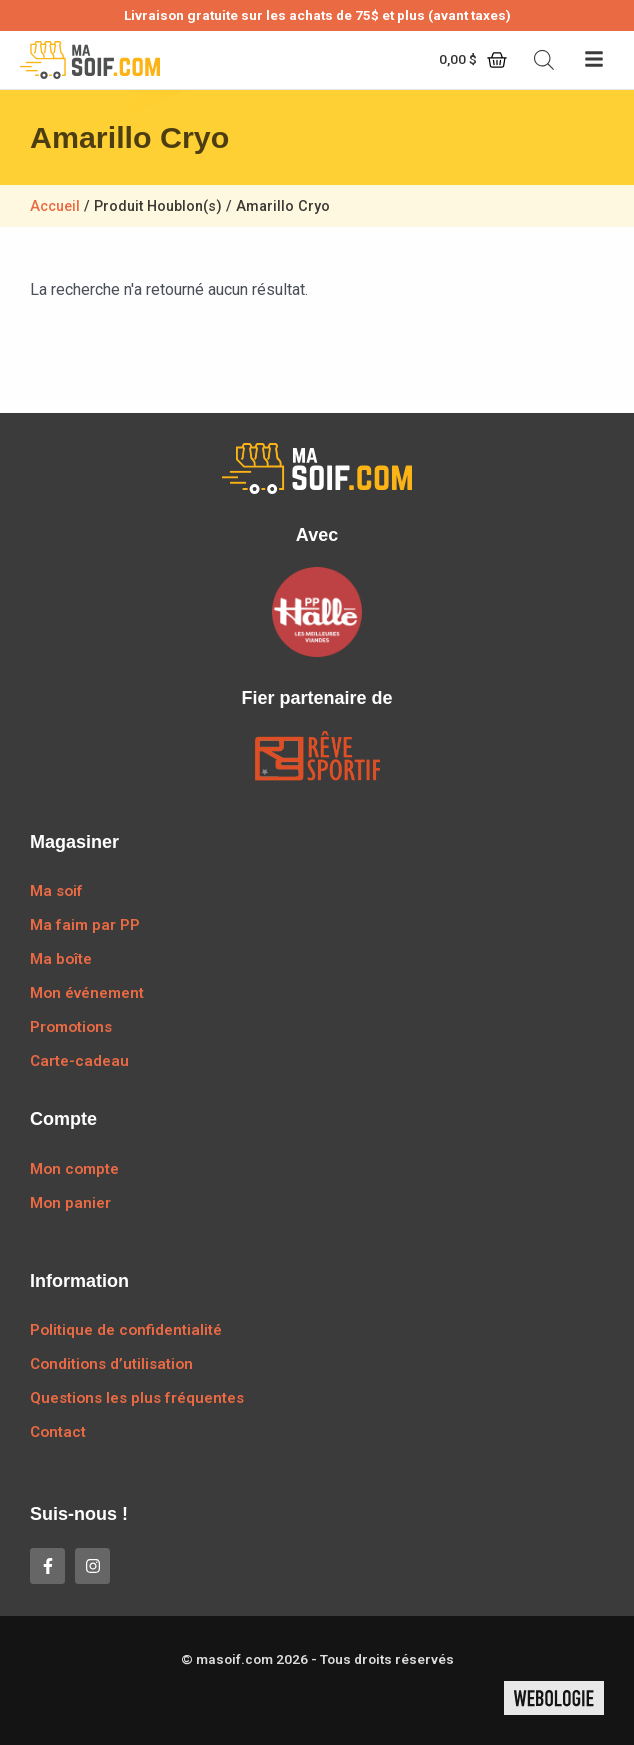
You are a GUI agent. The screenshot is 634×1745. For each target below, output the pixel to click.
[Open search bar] (544, 60)
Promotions (71, 1027)
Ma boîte (61, 959)
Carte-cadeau (79, 1061)
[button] (594, 60)
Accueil (55, 206)
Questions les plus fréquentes (137, 1398)
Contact (58, 1432)
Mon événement (87, 993)
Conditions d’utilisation (111, 1364)
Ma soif (56, 891)
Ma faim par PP (85, 925)
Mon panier (70, 1203)
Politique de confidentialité (126, 1330)
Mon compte (74, 1169)
